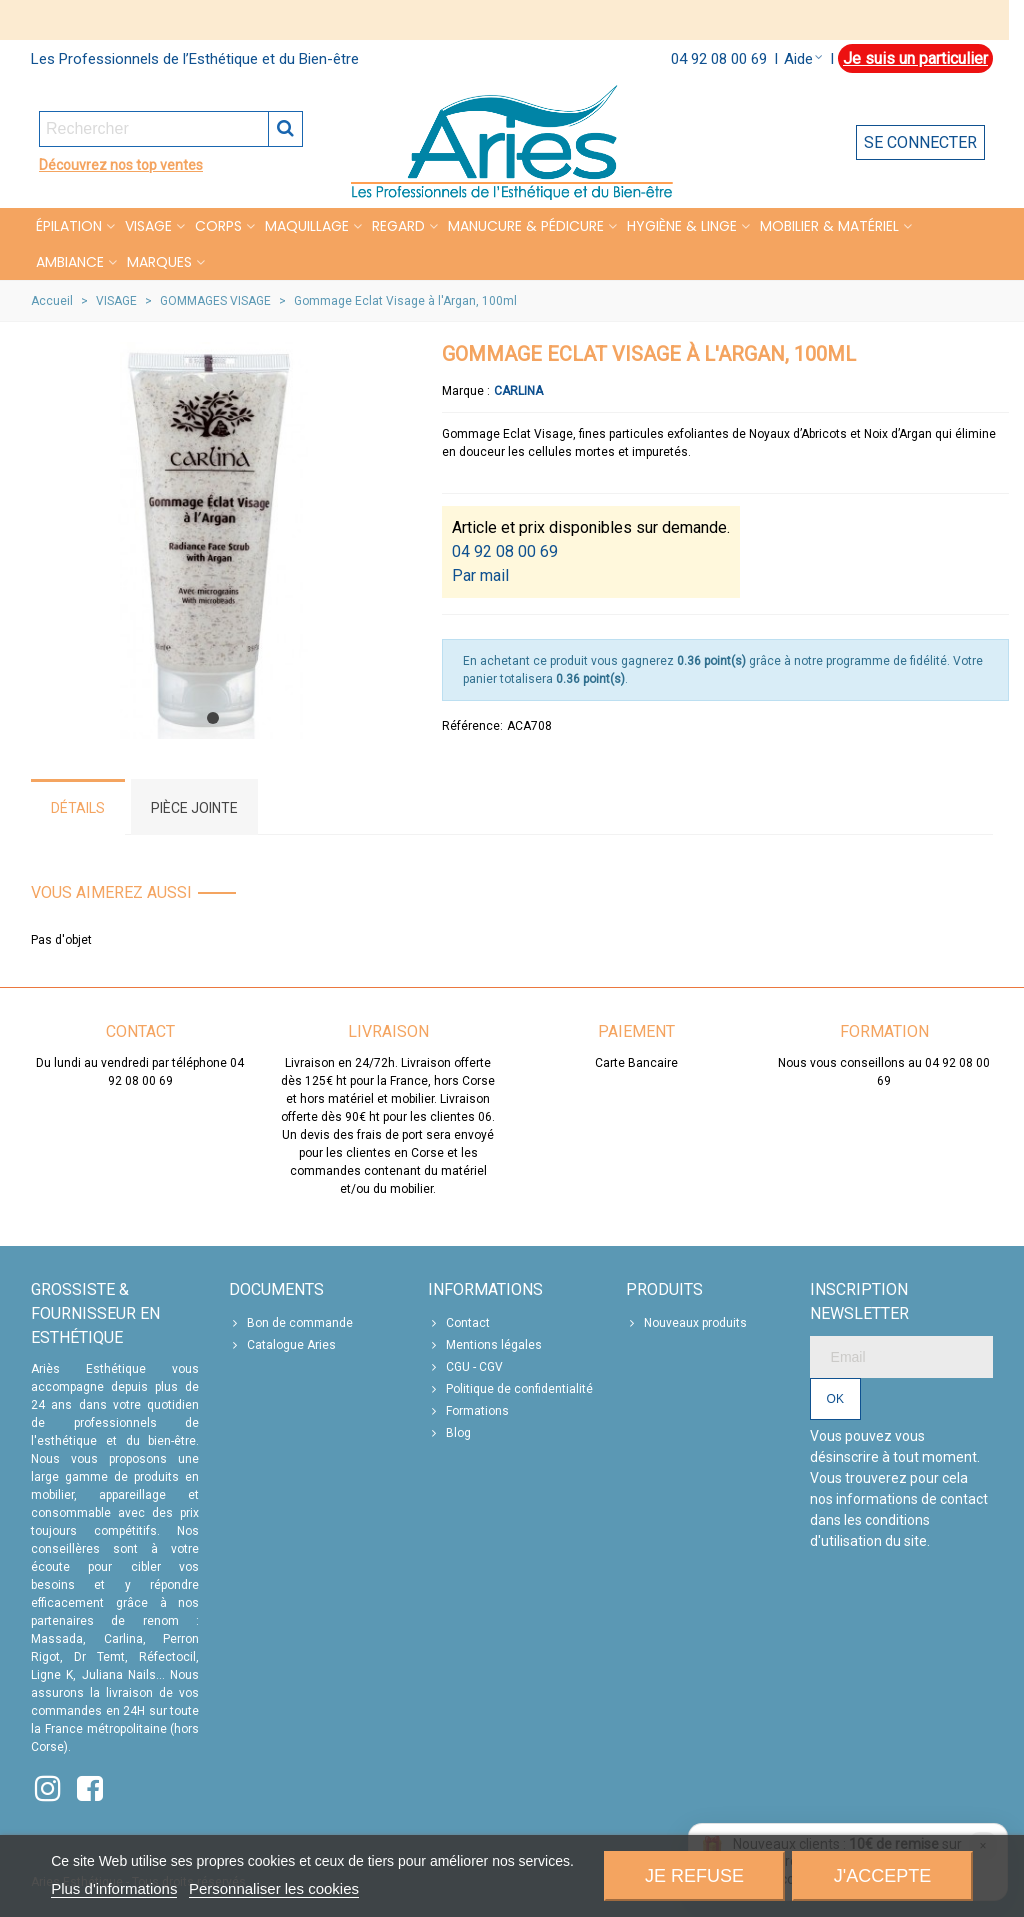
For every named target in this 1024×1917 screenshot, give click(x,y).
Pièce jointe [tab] (194, 808)
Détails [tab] (78, 808)
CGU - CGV (465, 1367)
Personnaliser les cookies (274, 1888)
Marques (159, 262)
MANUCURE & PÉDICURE (526, 226)
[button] (213, 718)
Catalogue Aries (282, 1345)
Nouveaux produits (686, 1323)
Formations (468, 1411)
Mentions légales (485, 1345)
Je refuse (694, 1876)
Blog (449, 1433)
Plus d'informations (114, 1888)
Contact (459, 1323)
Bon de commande (291, 1323)
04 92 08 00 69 (719, 59)
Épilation (69, 226)
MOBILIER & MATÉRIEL (829, 226)
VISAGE (148, 226)
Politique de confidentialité (510, 1389)
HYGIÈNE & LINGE (682, 226)
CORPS (218, 226)
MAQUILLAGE (307, 226)
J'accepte (882, 1876)
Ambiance (70, 262)
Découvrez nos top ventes (121, 165)
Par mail (480, 575)
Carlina (518, 391)
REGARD (398, 226)
